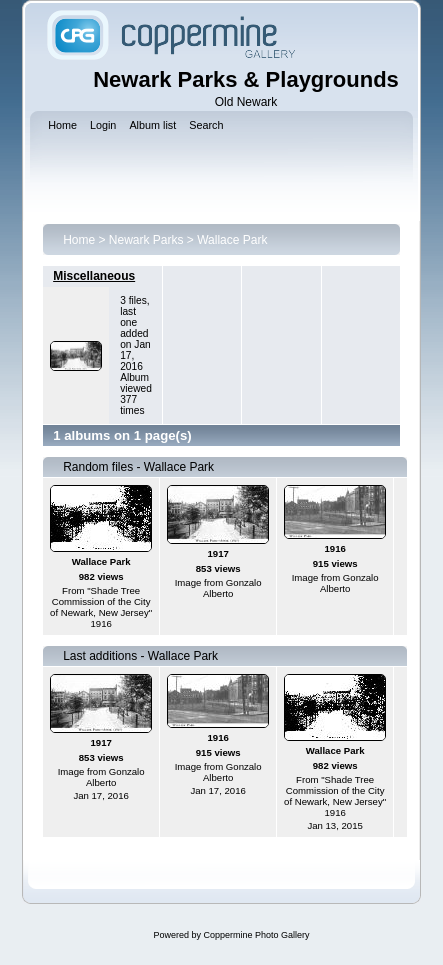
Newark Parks (146, 240)
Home (79, 240)
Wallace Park (232, 240)
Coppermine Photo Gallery (256, 935)
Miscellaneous (94, 276)
